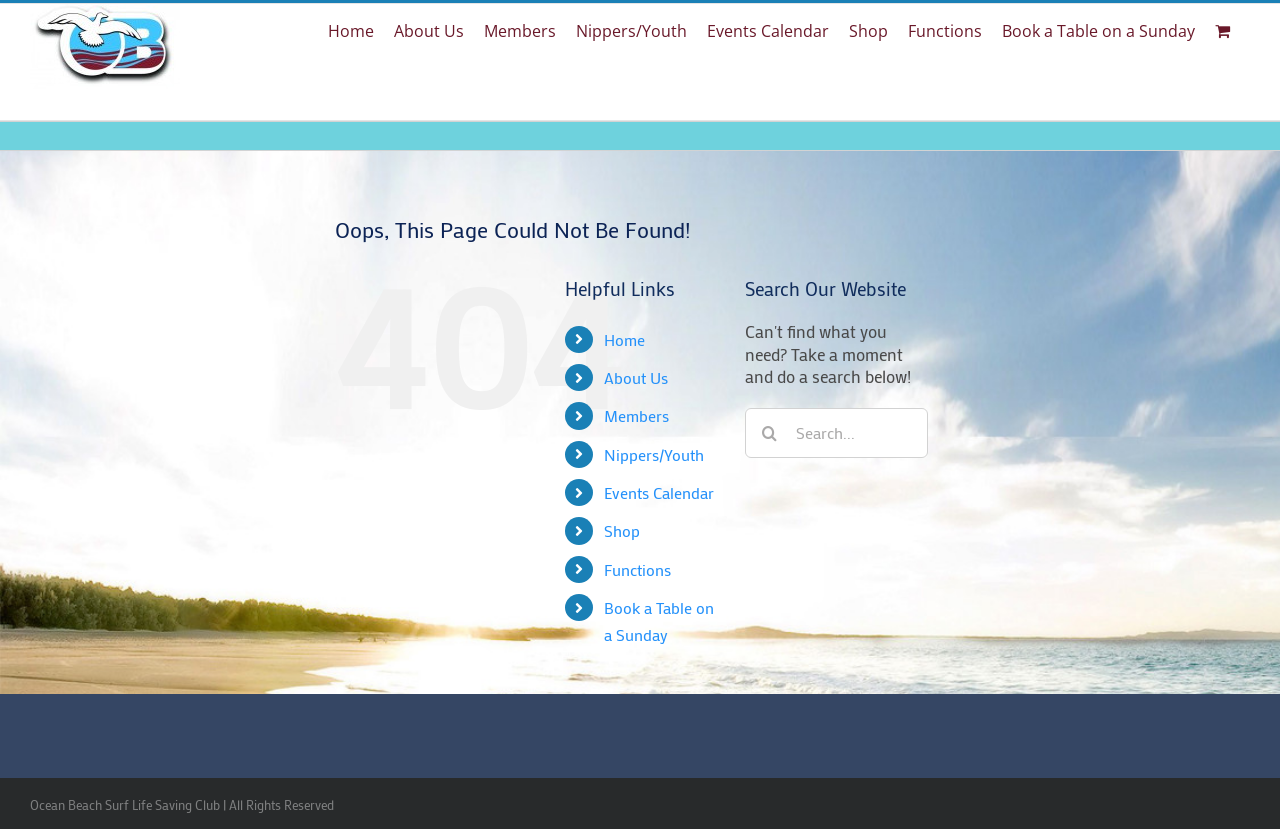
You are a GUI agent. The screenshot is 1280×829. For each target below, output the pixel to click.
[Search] (770, 433)
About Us (636, 377)
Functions (637, 569)
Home (624, 339)
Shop (622, 530)
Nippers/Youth (654, 454)
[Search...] (836, 433)
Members (636, 415)
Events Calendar (659, 492)
